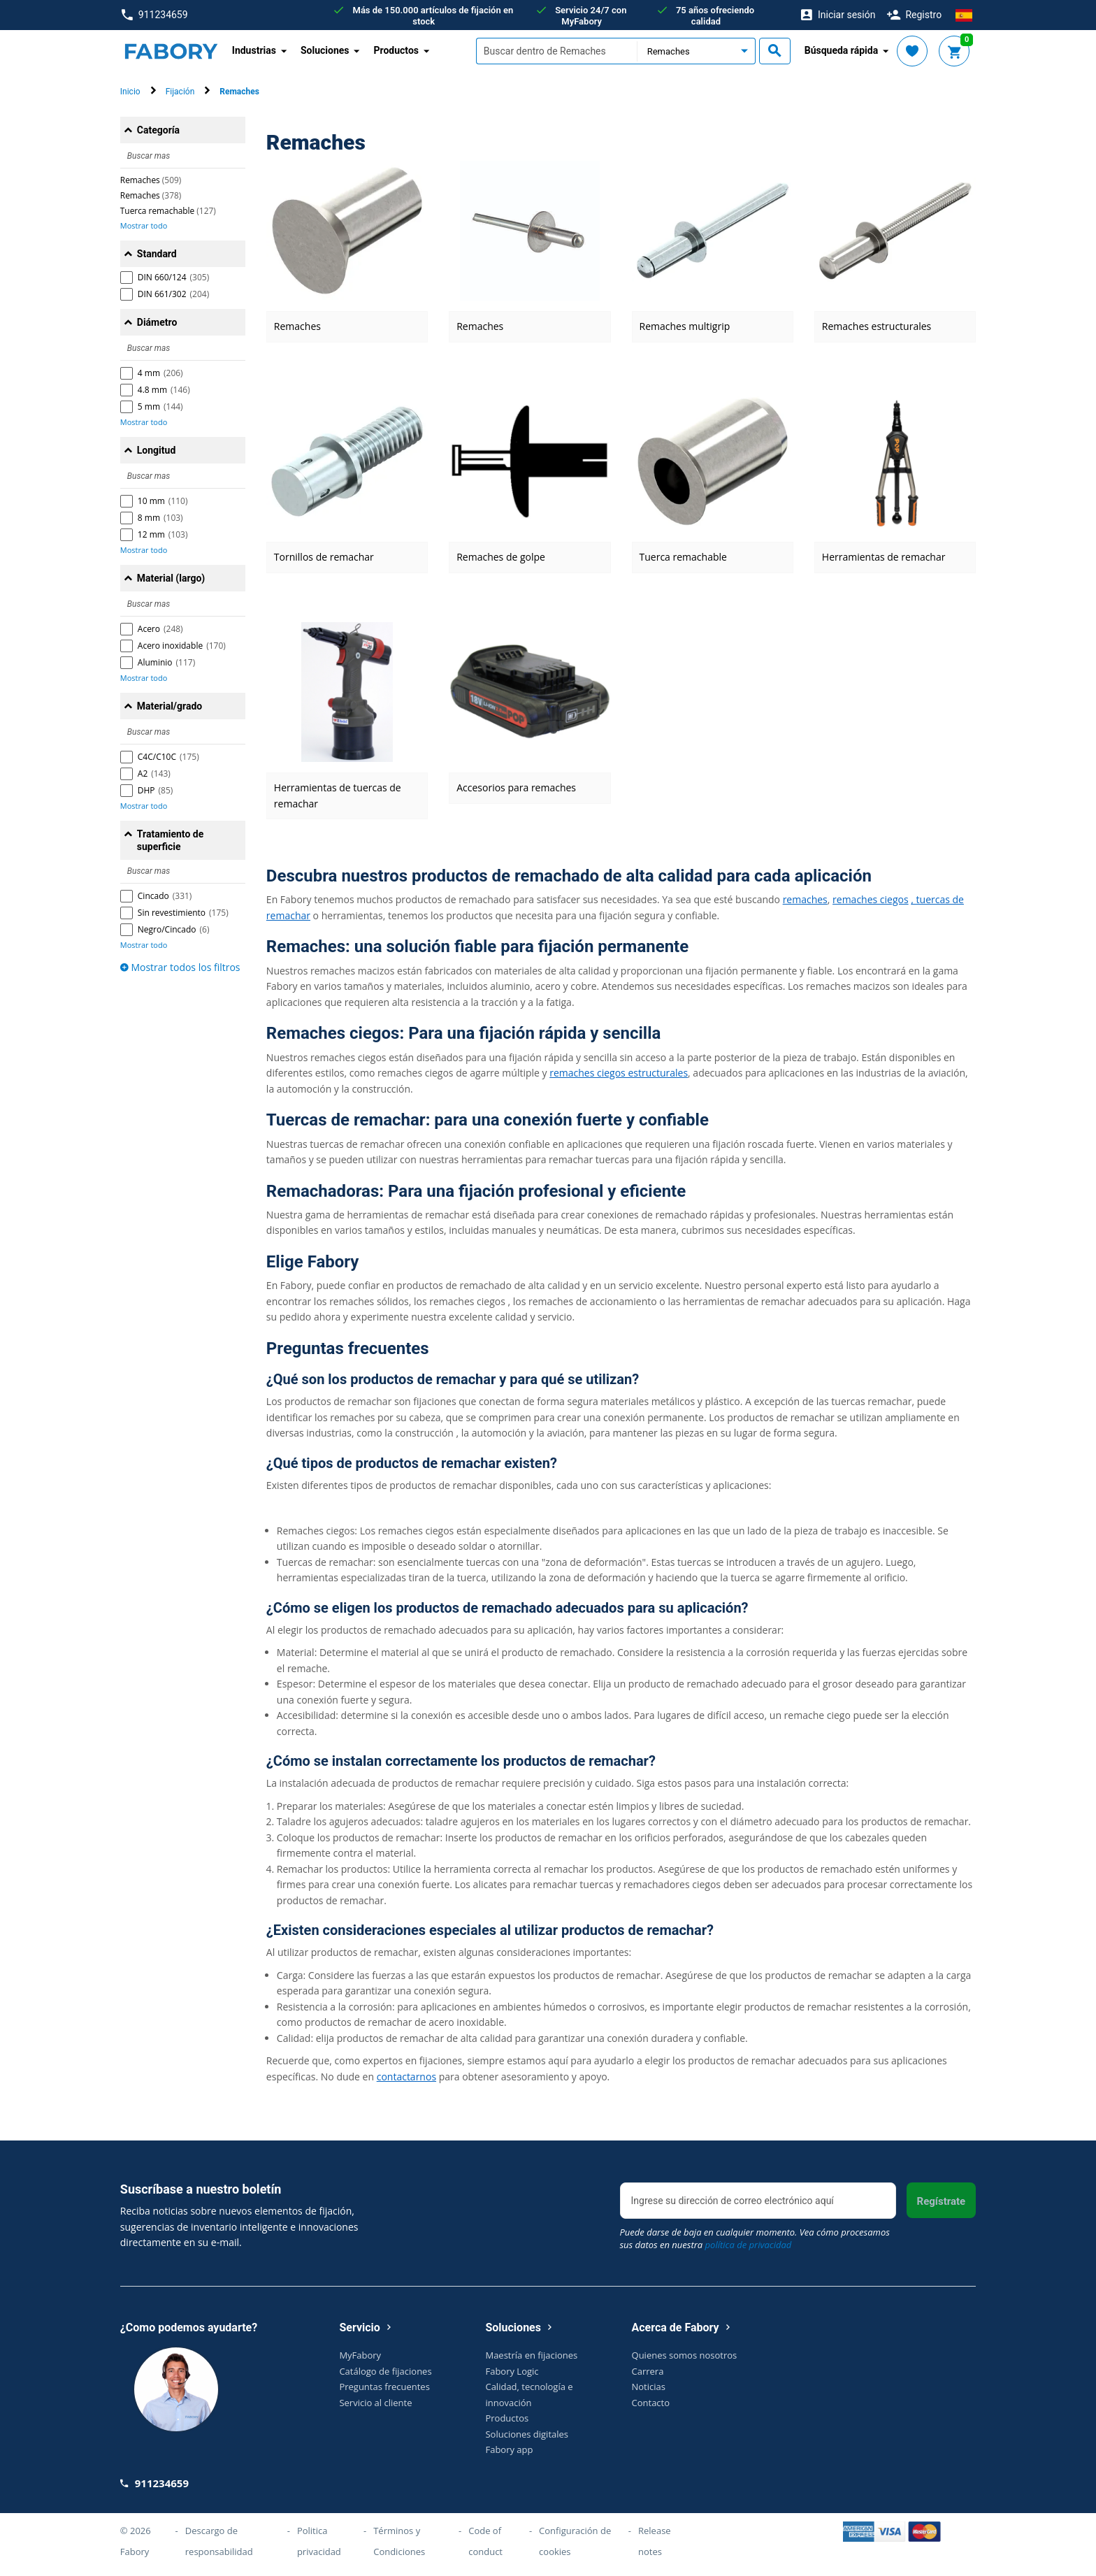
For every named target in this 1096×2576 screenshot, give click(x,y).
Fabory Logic (511, 2371)
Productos (506, 2418)
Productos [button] (396, 50)
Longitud (156, 450)
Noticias (648, 2386)
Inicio (130, 91)
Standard (157, 253)
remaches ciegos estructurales (618, 1072)
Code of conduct (485, 2541)
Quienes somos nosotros (684, 2355)
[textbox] (556, 51)
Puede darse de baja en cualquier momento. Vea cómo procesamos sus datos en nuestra (755, 2238)
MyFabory (360, 2355)
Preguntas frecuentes (384, 2386)
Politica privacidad (319, 2541)
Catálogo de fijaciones (385, 2371)
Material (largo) (171, 578)
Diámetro (157, 322)
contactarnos (406, 2076)
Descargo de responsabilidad (219, 2541)
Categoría (158, 130)
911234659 (155, 15)
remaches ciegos (870, 899)
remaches (805, 899)
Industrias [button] (254, 50)
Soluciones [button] (325, 50)
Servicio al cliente (375, 2402)
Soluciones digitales (526, 2434)
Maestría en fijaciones (531, 2355)
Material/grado (169, 706)
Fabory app (509, 2449)
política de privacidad (748, 2244)
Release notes (654, 2541)
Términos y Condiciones (399, 2541)
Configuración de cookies (575, 2541)
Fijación (180, 91)
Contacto (651, 2402)
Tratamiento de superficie (170, 840)
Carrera (648, 2371)
